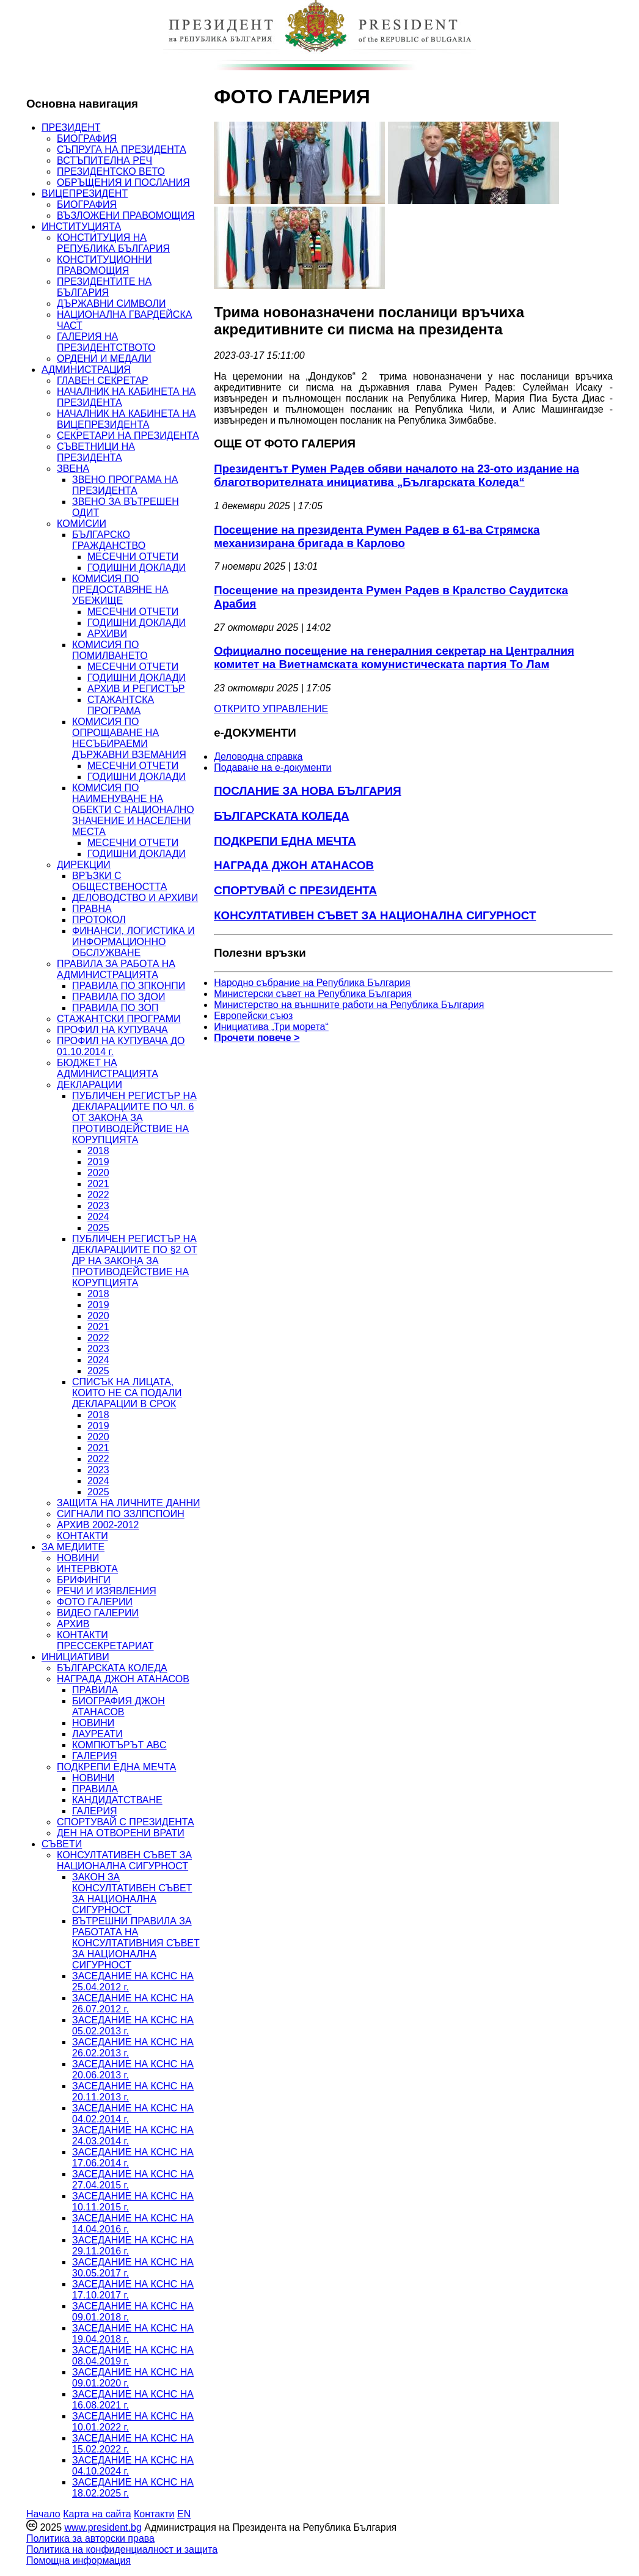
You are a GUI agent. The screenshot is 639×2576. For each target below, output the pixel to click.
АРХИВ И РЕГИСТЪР (136, 688)
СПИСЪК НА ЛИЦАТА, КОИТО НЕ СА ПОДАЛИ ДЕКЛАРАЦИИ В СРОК (126, 1393)
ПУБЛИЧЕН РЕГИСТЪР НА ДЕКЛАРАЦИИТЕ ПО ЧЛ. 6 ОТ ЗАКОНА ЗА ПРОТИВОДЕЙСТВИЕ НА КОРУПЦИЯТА (134, 1118)
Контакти (154, 2514)
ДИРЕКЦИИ (84, 864)
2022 (98, 1195)
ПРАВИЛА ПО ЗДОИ (118, 997)
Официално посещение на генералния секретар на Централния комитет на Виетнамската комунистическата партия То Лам (394, 657)
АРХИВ (73, 1624)
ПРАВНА (92, 908)
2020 (98, 1173)
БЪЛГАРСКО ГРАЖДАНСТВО (108, 540)
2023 (98, 1206)
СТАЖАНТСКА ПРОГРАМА (120, 705)
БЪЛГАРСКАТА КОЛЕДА (112, 1668)
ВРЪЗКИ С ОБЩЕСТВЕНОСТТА (119, 881)
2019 (98, 1162)
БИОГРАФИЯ (87, 138)
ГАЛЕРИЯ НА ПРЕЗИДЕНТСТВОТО (106, 342)
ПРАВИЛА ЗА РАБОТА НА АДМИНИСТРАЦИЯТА (116, 969)
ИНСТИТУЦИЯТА (81, 226)
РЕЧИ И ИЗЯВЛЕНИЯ (106, 1591)
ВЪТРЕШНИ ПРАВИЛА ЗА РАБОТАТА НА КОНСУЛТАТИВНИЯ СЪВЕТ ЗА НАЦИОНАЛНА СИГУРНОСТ (136, 1943)
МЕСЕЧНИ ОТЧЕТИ (132, 556)
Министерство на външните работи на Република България (349, 1004)
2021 (98, 1184)
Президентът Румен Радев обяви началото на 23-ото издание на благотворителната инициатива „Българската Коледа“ (396, 475)
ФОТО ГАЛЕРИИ (95, 1602)
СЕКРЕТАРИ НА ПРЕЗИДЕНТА (128, 435)
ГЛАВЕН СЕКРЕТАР (102, 380)
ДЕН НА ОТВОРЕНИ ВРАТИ (120, 1833)
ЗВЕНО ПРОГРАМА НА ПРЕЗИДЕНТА (125, 485)
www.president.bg (102, 2527)
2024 (98, 1217)
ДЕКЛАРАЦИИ (89, 1085)
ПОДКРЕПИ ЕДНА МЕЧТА (116, 1767)
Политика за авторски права (90, 2538)
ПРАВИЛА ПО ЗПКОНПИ (128, 986)
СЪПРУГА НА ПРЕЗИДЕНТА (121, 149)
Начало (43, 2514)
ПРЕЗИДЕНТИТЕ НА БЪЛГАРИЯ (104, 287)
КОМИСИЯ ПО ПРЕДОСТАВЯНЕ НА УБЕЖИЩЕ (120, 589)
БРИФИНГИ (84, 1580)
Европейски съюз (253, 1015)
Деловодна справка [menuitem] (258, 756)
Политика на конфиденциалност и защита (121, 2549)
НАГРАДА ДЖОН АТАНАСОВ (123, 1679)
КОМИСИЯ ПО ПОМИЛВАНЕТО (110, 650)
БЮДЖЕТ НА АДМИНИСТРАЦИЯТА (107, 1068)
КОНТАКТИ (82, 1536)
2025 (98, 1228)
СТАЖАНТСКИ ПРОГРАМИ (119, 1019)
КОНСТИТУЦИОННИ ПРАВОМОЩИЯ (104, 265)
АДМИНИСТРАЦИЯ (86, 369)
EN (184, 2514)
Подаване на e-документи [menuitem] (272, 767)
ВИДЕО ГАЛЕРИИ (98, 1613)
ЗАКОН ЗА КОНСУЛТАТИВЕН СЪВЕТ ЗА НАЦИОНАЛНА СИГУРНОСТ (132, 1893)
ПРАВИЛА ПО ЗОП (115, 1008)
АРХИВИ (107, 633)
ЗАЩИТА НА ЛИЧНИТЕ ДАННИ (128, 1503)
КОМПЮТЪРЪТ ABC (119, 1745)
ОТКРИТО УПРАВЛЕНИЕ (271, 709)
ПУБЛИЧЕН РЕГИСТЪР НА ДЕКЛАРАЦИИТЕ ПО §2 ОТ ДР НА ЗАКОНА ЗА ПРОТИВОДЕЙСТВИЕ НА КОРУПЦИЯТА (134, 1261)
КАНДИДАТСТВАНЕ (117, 1800)
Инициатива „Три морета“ (271, 1026)
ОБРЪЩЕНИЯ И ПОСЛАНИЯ (123, 182)
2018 (98, 1151)
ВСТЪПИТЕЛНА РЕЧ (104, 160)
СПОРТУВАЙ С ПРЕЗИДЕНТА (125, 1822)
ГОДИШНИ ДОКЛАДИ (136, 567)
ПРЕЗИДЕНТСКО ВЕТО (111, 171)
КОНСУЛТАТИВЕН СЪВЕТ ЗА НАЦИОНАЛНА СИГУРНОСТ (124, 1860)
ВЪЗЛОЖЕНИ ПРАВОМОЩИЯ (126, 215)
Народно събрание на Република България (312, 982)
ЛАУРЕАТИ (97, 1734)
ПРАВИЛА (95, 1690)
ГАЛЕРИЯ (94, 1756)
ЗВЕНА (73, 468)
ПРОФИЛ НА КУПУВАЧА (112, 1030)
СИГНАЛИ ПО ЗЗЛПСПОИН (120, 1514)
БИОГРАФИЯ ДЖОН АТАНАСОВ (118, 1706)
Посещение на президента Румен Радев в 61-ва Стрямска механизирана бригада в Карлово (376, 536)
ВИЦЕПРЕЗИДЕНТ (85, 193)
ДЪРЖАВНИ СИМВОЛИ (111, 303)
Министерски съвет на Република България (313, 993)
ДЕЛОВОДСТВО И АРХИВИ (135, 897)
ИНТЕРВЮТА (87, 1569)
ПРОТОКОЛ (99, 919)
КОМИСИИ (81, 523)
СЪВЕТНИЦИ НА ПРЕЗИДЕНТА (96, 452)
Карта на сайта (97, 2514)
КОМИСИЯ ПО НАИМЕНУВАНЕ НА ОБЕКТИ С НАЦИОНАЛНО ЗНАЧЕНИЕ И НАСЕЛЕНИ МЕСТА (133, 809)
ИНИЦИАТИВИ (75, 1657)
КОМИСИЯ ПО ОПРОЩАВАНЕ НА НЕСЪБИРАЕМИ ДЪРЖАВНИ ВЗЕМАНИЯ (129, 738)
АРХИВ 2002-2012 (98, 1525)
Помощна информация (78, 2560)
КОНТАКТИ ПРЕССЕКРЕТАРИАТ (105, 1640)
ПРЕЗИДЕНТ (71, 127)
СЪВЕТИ (62, 1844)
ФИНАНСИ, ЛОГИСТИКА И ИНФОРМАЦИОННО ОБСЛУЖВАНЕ (133, 942)
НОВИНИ (78, 1558)
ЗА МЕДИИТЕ (73, 1547)
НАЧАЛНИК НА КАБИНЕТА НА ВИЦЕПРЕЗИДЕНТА (126, 419)
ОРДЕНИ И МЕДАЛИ (104, 358)
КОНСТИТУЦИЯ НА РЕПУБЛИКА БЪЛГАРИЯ (113, 243)
